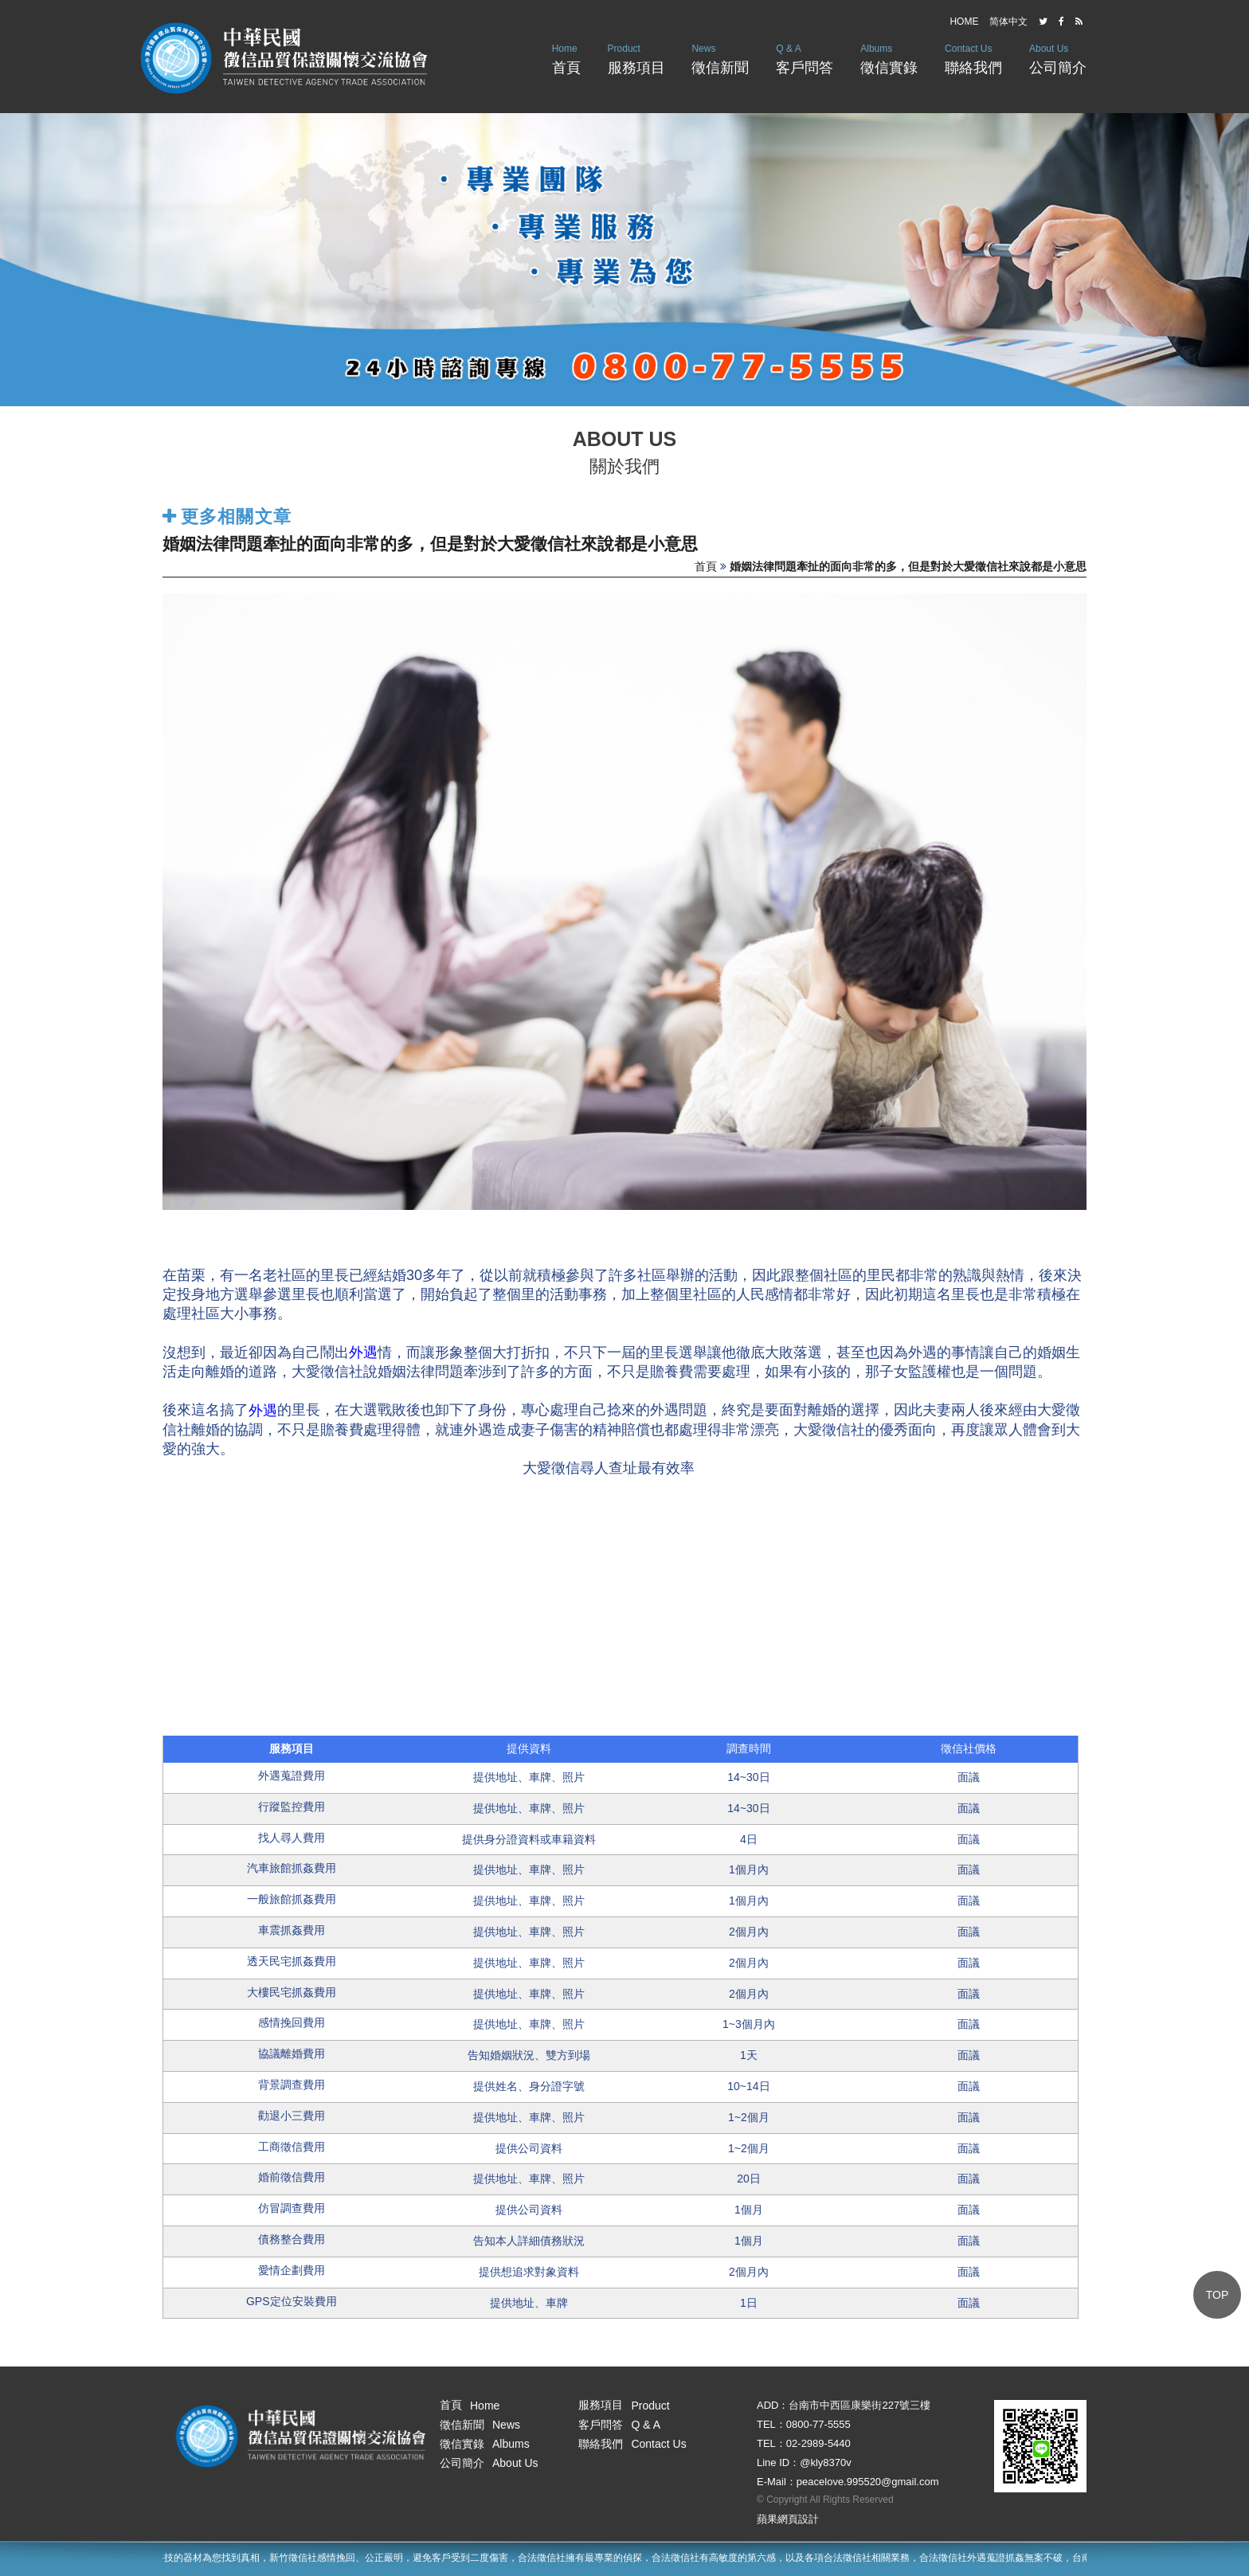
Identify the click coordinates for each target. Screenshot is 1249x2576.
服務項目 (636, 58)
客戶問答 (804, 58)
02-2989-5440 (818, 2443)
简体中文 (1008, 21)
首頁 (566, 58)
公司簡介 (1058, 58)
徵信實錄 (889, 58)
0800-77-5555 (818, 2424)
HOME (963, 21)
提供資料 (529, 1748)
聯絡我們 (973, 58)
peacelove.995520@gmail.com (868, 2482)
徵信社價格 (968, 1748)
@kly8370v (826, 2462)
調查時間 (748, 1748)
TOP (1217, 2294)
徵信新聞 (720, 58)
